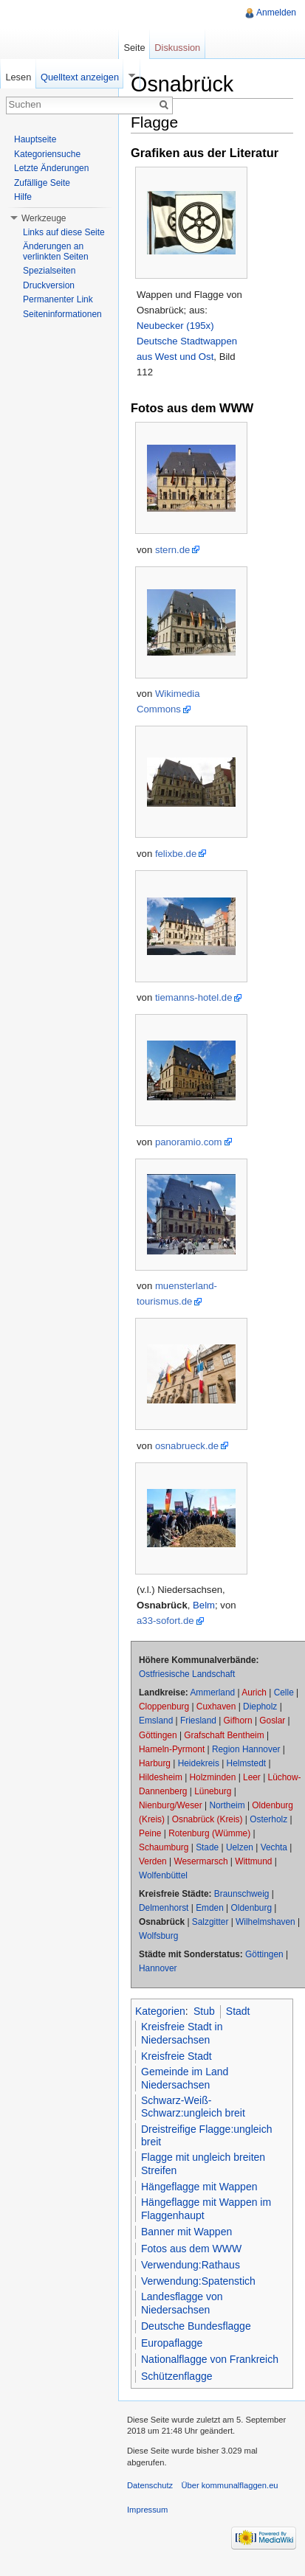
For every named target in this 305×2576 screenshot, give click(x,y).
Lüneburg (212, 1791)
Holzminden (213, 1777)
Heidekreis (198, 1763)
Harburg (155, 1763)
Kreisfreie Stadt (176, 2056)
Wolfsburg (158, 1936)
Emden (210, 1908)
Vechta (274, 1847)
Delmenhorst (163, 1908)
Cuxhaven (216, 1706)
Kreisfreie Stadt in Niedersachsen (182, 2033)
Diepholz (260, 1706)
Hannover (158, 1968)
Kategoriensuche (47, 154)
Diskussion (177, 47)
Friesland (198, 1720)
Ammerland (212, 1692)
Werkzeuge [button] (43, 218)
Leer (252, 1777)
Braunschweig (242, 1894)
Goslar (272, 1720)
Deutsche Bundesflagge (196, 2326)
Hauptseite (35, 139)
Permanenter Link (58, 299)
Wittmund (253, 1861)
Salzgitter (210, 1922)
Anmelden (276, 12)
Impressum (147, 2509)
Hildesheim (160, 1777)
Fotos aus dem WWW (191, 2248)
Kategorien (160, 2011)
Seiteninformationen (62, 314)
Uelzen (239, 1847)
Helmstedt (247, 1763)
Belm (204, 1605)
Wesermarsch (200, 1861)
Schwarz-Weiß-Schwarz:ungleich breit (193, 2107)
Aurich (254, 1692)
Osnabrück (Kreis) (207, 1819)
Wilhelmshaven (265, 1922)
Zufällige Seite (42, 183)
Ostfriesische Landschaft (187, 1674)
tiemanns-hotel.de (194, 997)
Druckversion (49, 285)
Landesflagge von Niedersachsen (182, 2303)
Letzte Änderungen (51, 168)
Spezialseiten (49, 270)
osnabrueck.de (187, 1445)
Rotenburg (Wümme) (209, 1833)
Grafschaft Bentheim (224, 1735)
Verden (153, 1861)
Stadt (238, 2011)
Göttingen (158, 1735)
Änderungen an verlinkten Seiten (56, 251)
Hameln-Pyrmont (172, 1749)
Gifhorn (238, 1720)
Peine (150, 1833)
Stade (207, 1847)
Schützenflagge (177, 2376)
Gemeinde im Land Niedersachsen (184, 2078)
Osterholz (268, 1819)
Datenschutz (150, 2485)
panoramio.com (188, 1142)
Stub (204, 2011)
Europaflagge (171, 2343)
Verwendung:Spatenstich (198, 2281)
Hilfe (23, 197)
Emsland (156, 1720)
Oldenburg (252, 1908)
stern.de (173, 549)
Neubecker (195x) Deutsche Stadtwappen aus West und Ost (187, 341)
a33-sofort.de (165, 1620)
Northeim (226, 1805)
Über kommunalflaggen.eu (229, 2485)
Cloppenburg (164, 1706)
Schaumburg (163, 1847)
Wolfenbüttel (163, 1875)
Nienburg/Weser (170, 1805)
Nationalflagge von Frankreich (209, 2359)
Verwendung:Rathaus (190, 2265)
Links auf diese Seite (64, 232)
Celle (284, 1692)
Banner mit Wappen (186, 2231)
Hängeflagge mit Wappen (199, 2187)
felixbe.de (175, 853)
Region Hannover (246, 1749)
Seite (134, 47)
